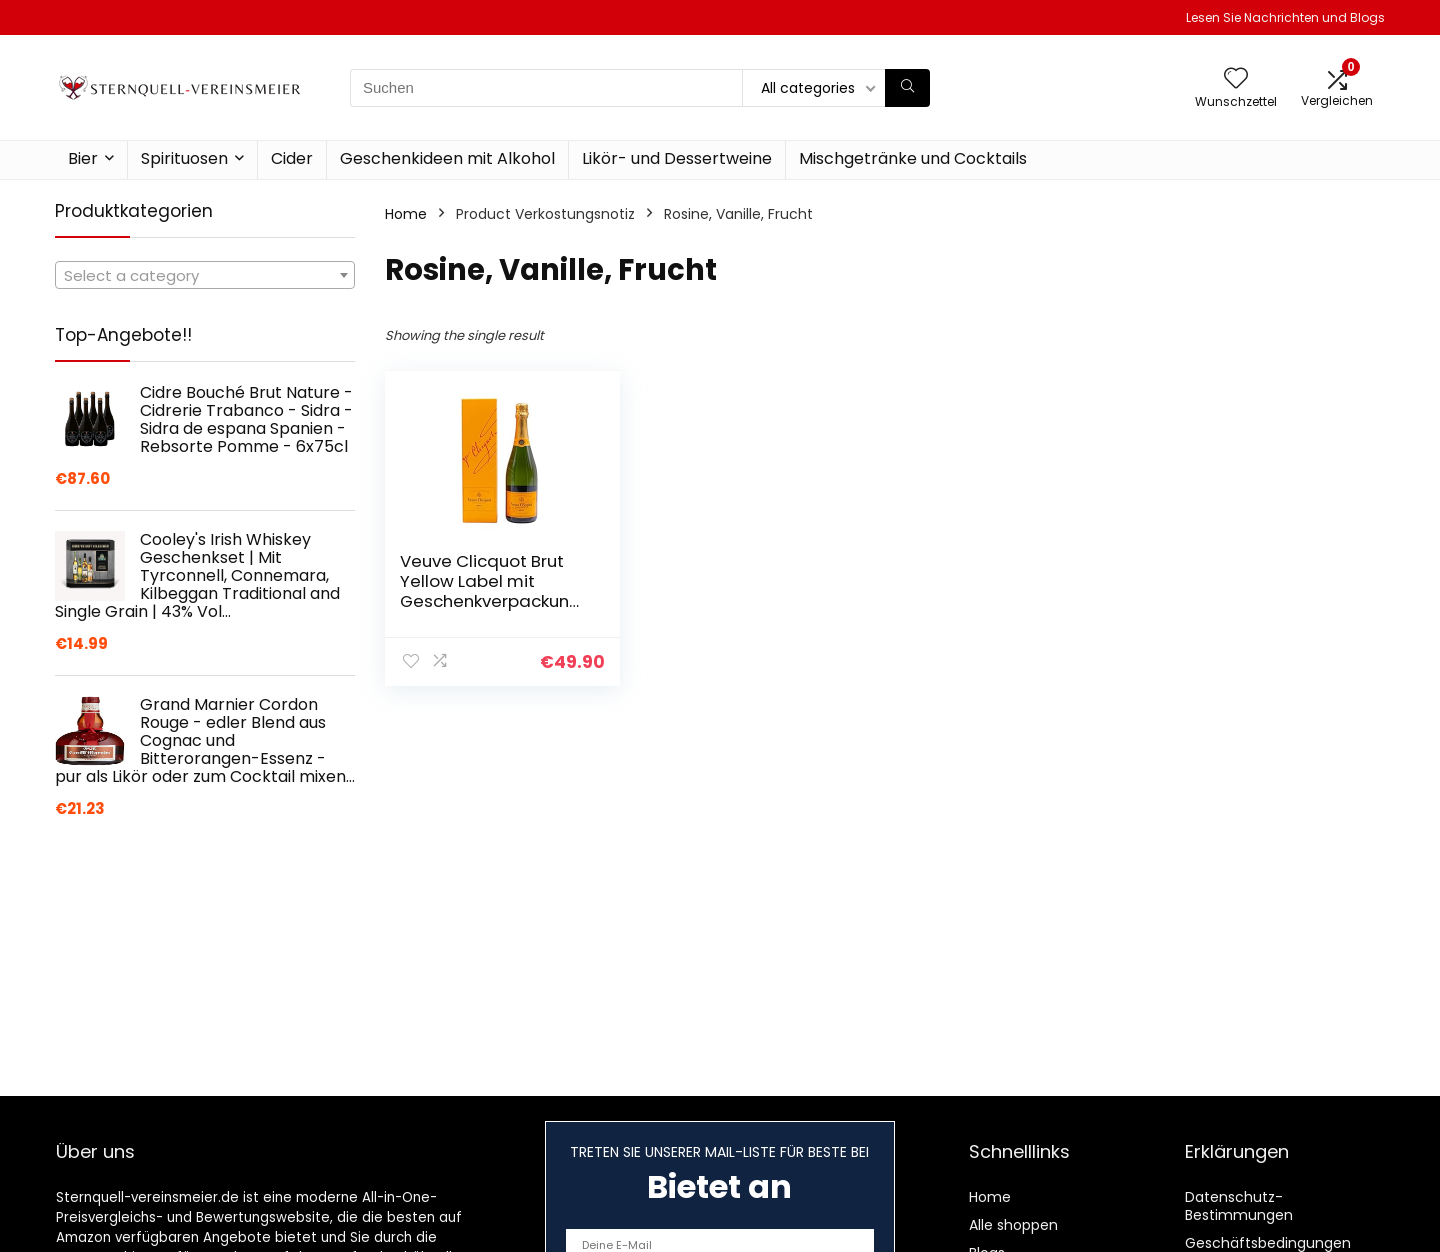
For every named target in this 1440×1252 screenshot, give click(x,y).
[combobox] (205, 275)
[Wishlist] (1236, 79)
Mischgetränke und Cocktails (913, 158)
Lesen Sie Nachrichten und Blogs (1285, 17)
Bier (83, 158)
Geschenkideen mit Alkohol (447, 158)
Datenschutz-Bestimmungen (1239, 1206)
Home (406, 214)
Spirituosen (184, 158)
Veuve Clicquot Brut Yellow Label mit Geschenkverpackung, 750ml (492, 591)
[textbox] (205, 276)
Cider (292, 158)
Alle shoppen (1013, 1225)
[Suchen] (907, 88)
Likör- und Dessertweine (677, 158)
